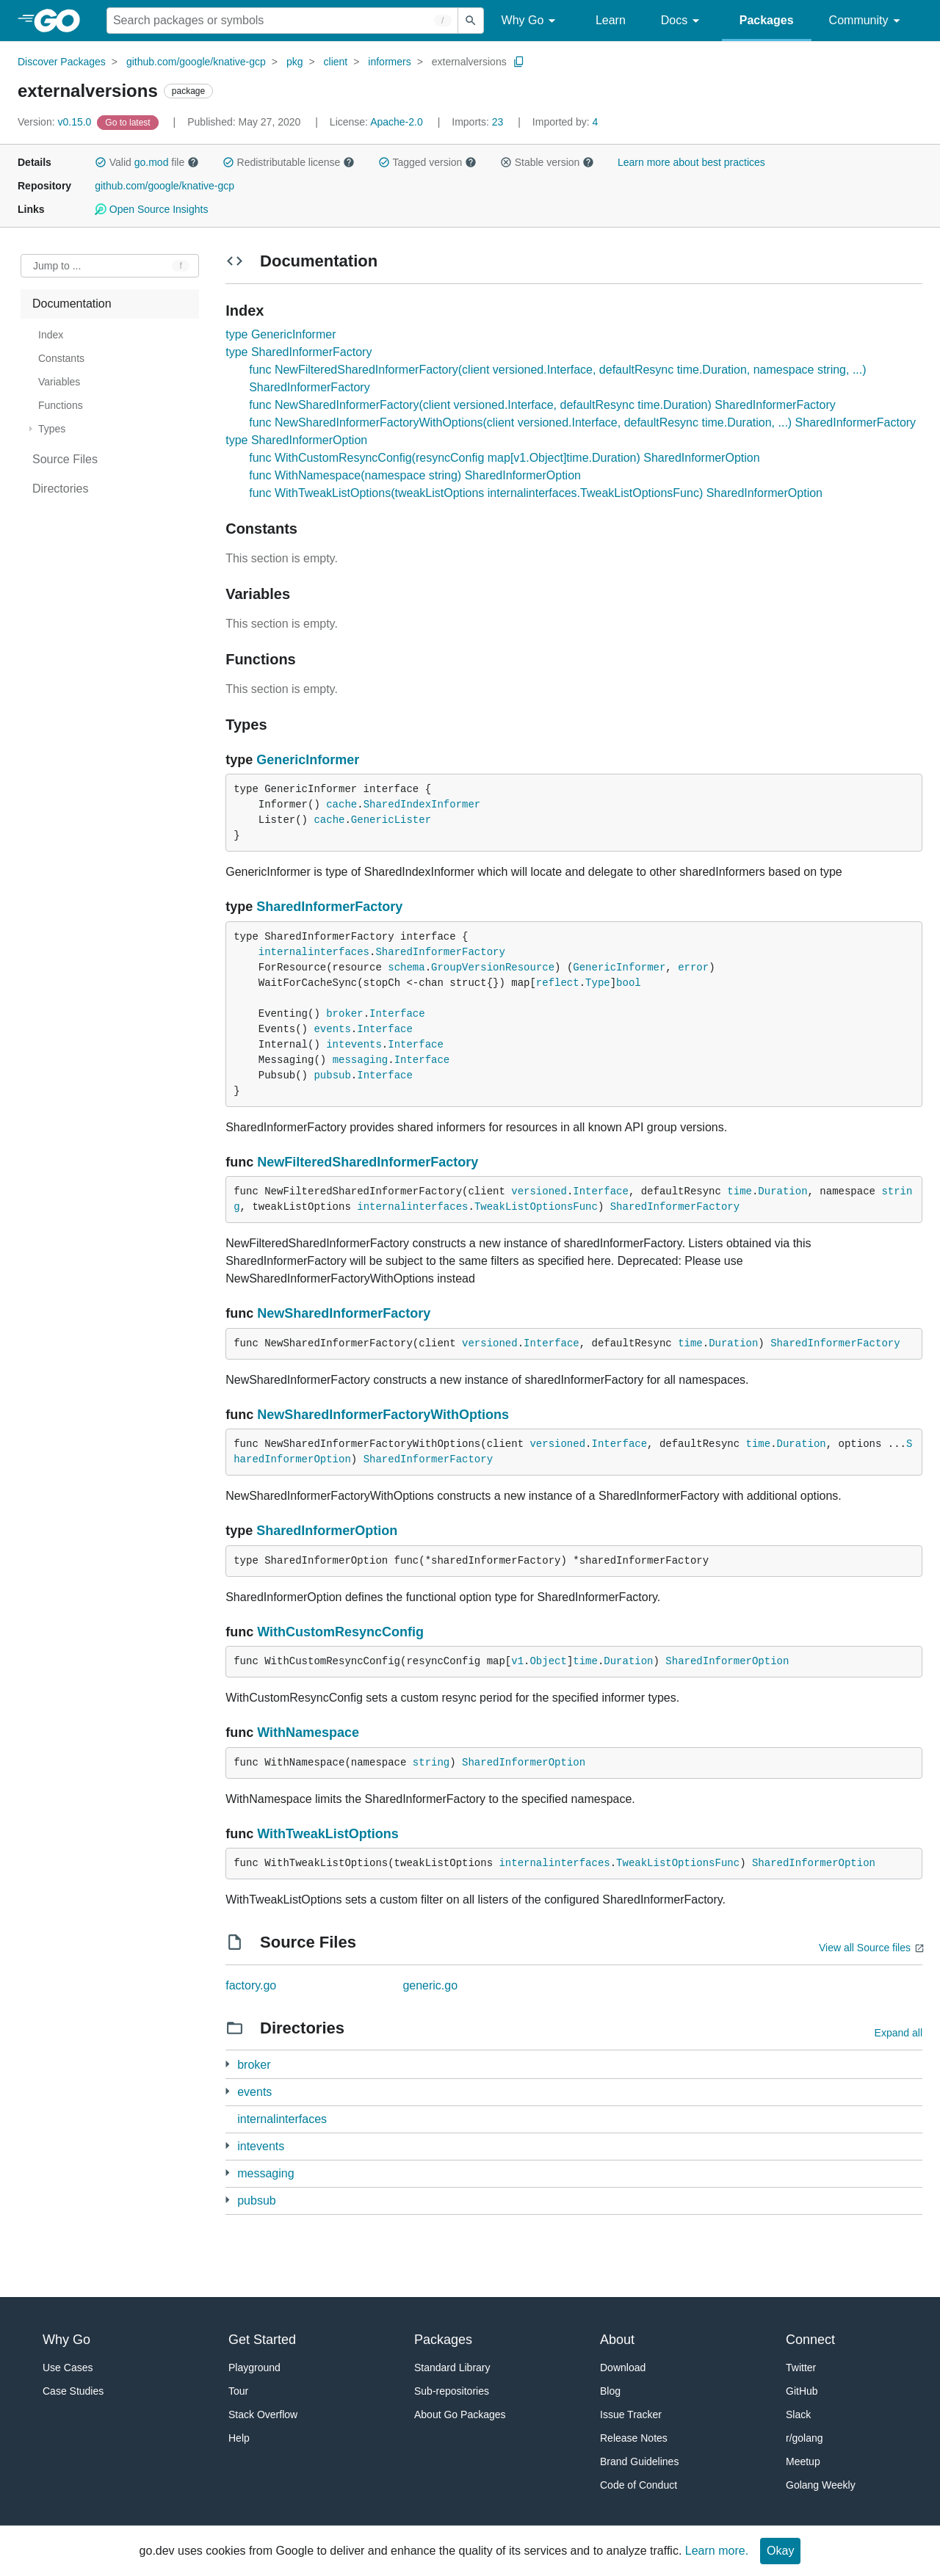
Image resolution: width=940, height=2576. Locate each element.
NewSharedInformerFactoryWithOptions (383, 1414)
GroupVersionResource (492, 967)
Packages (767, 20)
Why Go (531, 20)
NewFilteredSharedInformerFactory (367, 1162)
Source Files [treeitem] (65, 459)
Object (547, 1661)
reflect (557, 983)
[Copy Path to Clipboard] (519, 61)
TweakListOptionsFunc (536, 1207)
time (739, 1191)
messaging (360, 1060)
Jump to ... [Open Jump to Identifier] (57, 266)
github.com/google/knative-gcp (196, 62)
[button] (100, 162)
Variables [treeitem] (59, 382)
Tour (238, 2391)
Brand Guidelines (639, 2461)
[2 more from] (227, 2091)
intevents (354, 1045)
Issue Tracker (631, 2414)
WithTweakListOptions (328, 1833)
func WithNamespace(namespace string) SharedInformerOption (415, 475)
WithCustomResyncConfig (340, 1632)
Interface (397, 1014)
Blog (610, 2391)
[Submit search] (471, 20)
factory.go (250, 1985)
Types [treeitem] (51, 429)
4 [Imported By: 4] (565, 122)
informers (389, 62)
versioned (539, 1191)
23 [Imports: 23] (479, 122)
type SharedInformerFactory (298, 352)
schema (406, 967)
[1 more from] (227, 2064)
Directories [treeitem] (60, 488)
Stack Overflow (262, 2414)
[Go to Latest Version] (129, 122)
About (617, 2339)
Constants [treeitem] (61, 358)
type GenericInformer (280, 334)
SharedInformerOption (326, 1530)
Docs (682, 20)
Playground (254, 2367)
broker (344, 1014)
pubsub (332, 1075)
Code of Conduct (638, 2485)
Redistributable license (289, 162)
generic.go (430, 1985)
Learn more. (716, 2550)
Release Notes (634, 2438)
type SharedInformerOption (296, 440)
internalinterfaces (313, 952)
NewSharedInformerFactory (343, 1313)
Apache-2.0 (396, 122)
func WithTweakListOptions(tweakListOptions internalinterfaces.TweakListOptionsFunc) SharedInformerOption (535, 493)
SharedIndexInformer (422, 804)
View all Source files (865, 1947)
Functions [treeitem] (60, 405)
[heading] (62, 20)
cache (341, 804)
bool (628, 983)
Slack (798, 2414)
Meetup (803, 2461)
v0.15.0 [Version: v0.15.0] (56, 122)
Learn (611, 20)
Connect (810, 2339)
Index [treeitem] (50, 335)
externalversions (469, 62)
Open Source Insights (151, 209)
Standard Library (452, 2367)
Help (239, 2438)
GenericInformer (307, 759)
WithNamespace (308, 1732)
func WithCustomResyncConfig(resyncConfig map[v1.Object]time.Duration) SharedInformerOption (504, 457)
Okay (780, 2550)
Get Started (262, 2339)
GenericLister (391, 820)
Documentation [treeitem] (72, 303)
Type (597, 983)
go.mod (151, 162)
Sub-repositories (451, 2391)
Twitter (801, 2367)
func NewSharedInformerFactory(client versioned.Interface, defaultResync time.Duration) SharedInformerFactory (542, 405)
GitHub (802, 2391)
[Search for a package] (282, 20)
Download (623, 2367)
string (431, 1762)
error (693, 967)
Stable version (547, 162)
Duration (782, 1191)
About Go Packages (460, 2414)
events (332, 1029)
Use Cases (68, 2367)
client (336, 62)
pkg (294, 62)
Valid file (147, 162)
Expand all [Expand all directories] (898, 2033)
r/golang (804, 2438)
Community (867, 20)
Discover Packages (62, 62)
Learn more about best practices (691, 162)
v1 (517, 1661)
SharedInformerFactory (329, 906)
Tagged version (427, 162)
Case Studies (73, 2391)
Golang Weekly (821, 2485)
